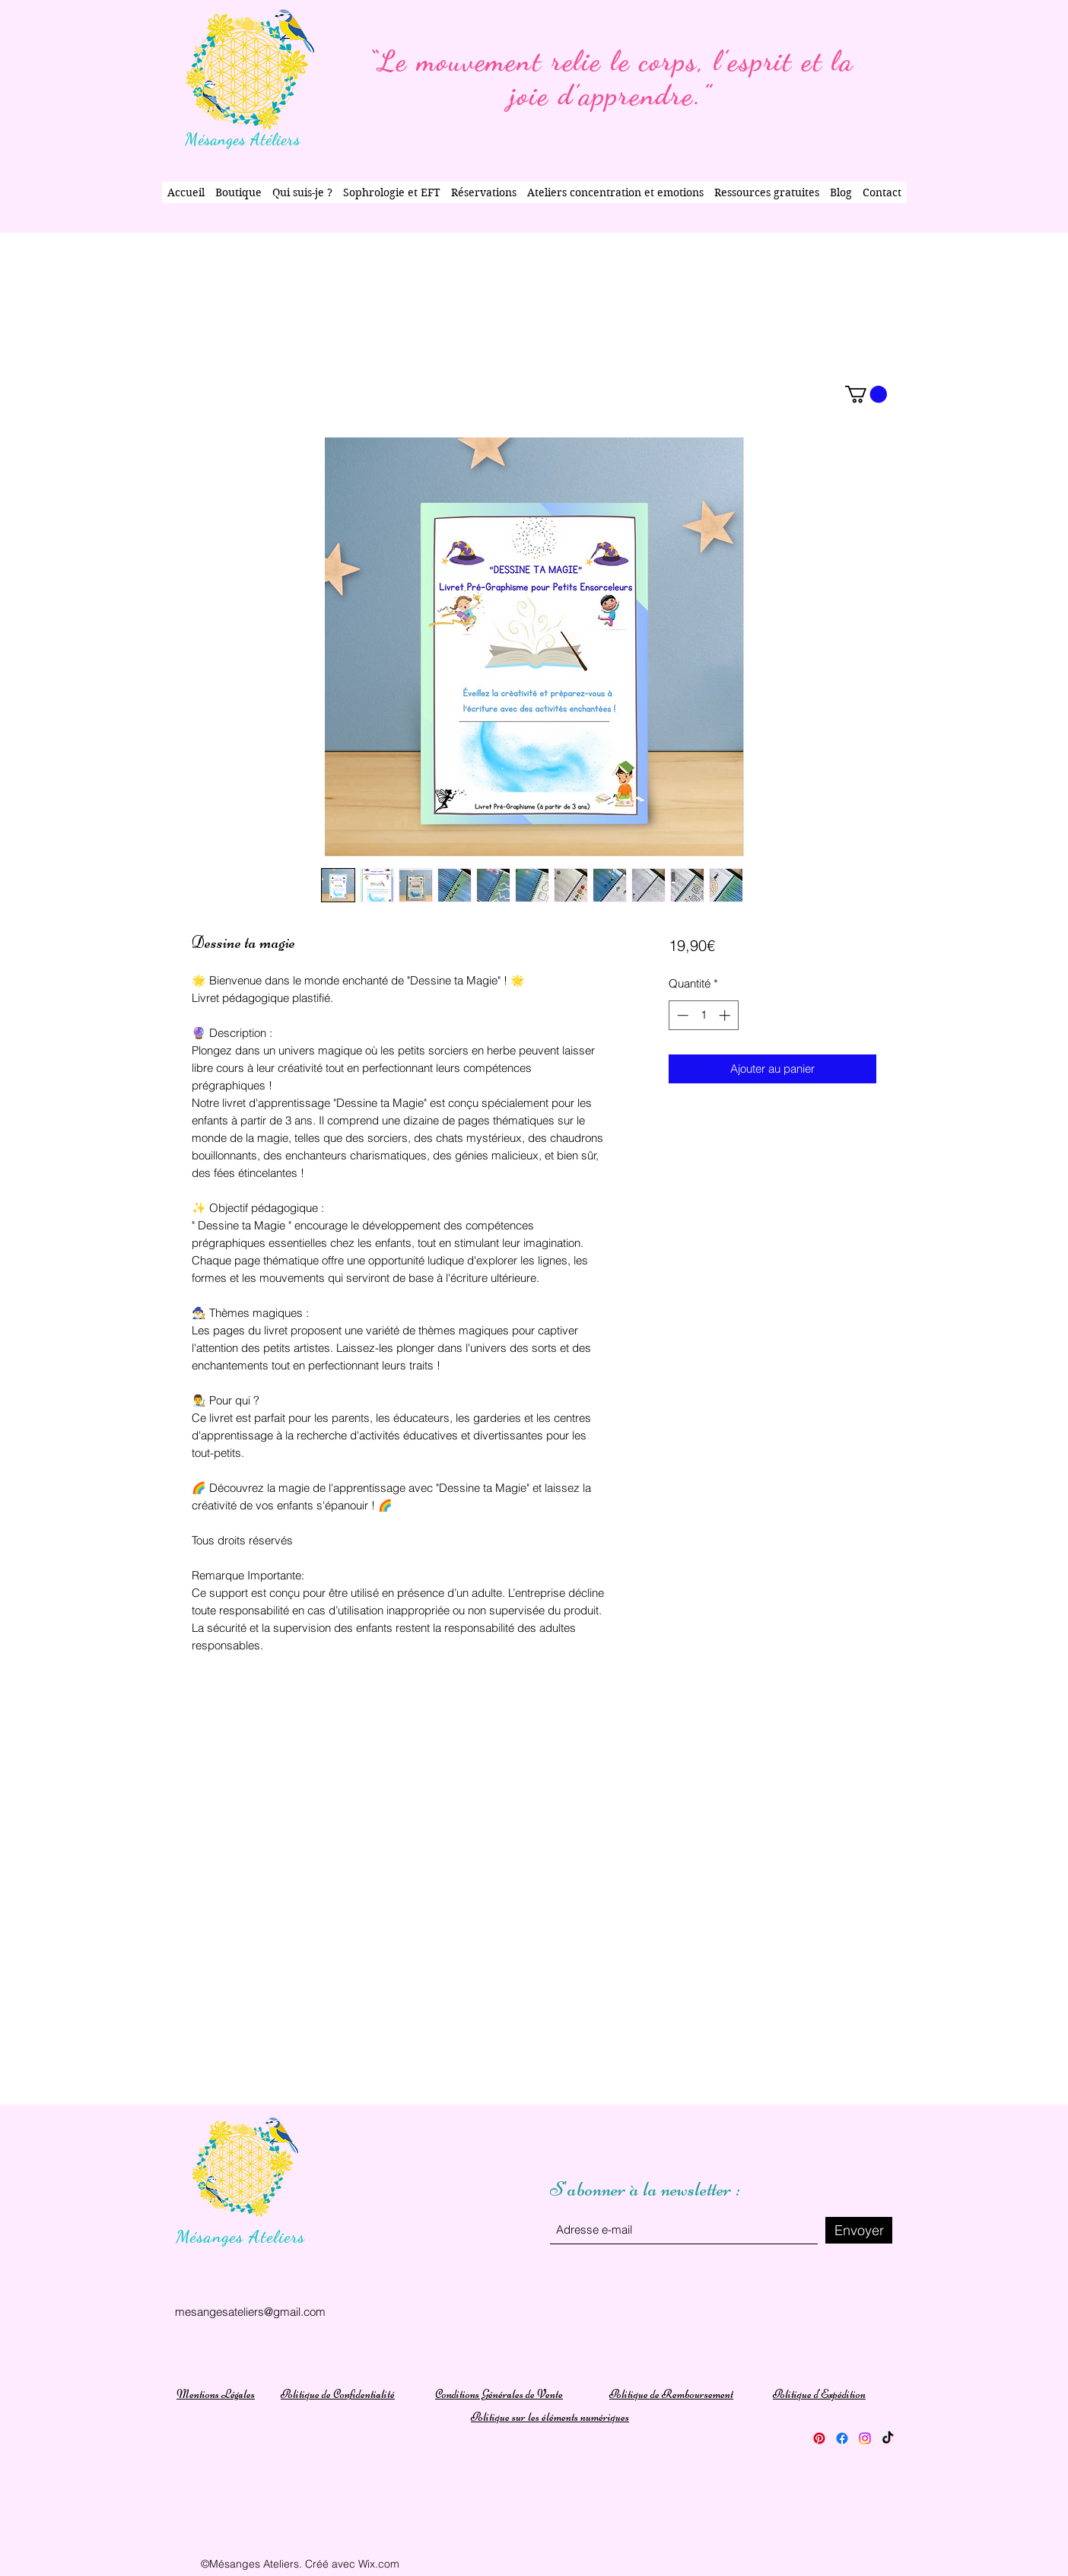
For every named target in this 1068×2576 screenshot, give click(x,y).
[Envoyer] (858, 2230)
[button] (866, 394)
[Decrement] (681, 1015)
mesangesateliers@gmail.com (250, 2311)
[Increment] (726, 1015)
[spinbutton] (703, 1015)
